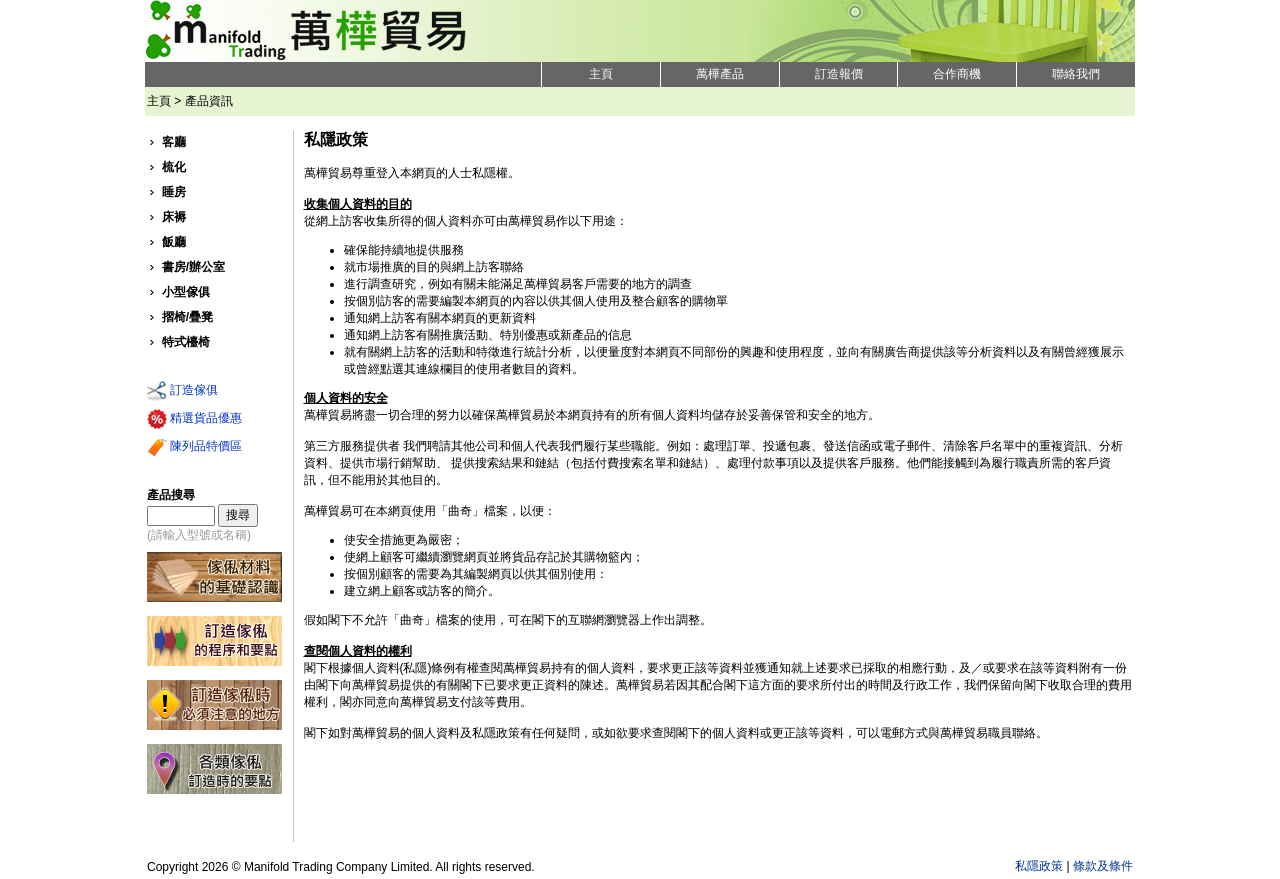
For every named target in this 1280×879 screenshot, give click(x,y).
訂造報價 (839, 74)
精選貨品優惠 (194, 419)
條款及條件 (1103, 866)
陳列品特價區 (194, 447)
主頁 (601, 74)
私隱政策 (1039, 866)
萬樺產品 (720, 74)
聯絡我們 (1076, 74)
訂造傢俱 (182, 391)
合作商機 (957, 74)
